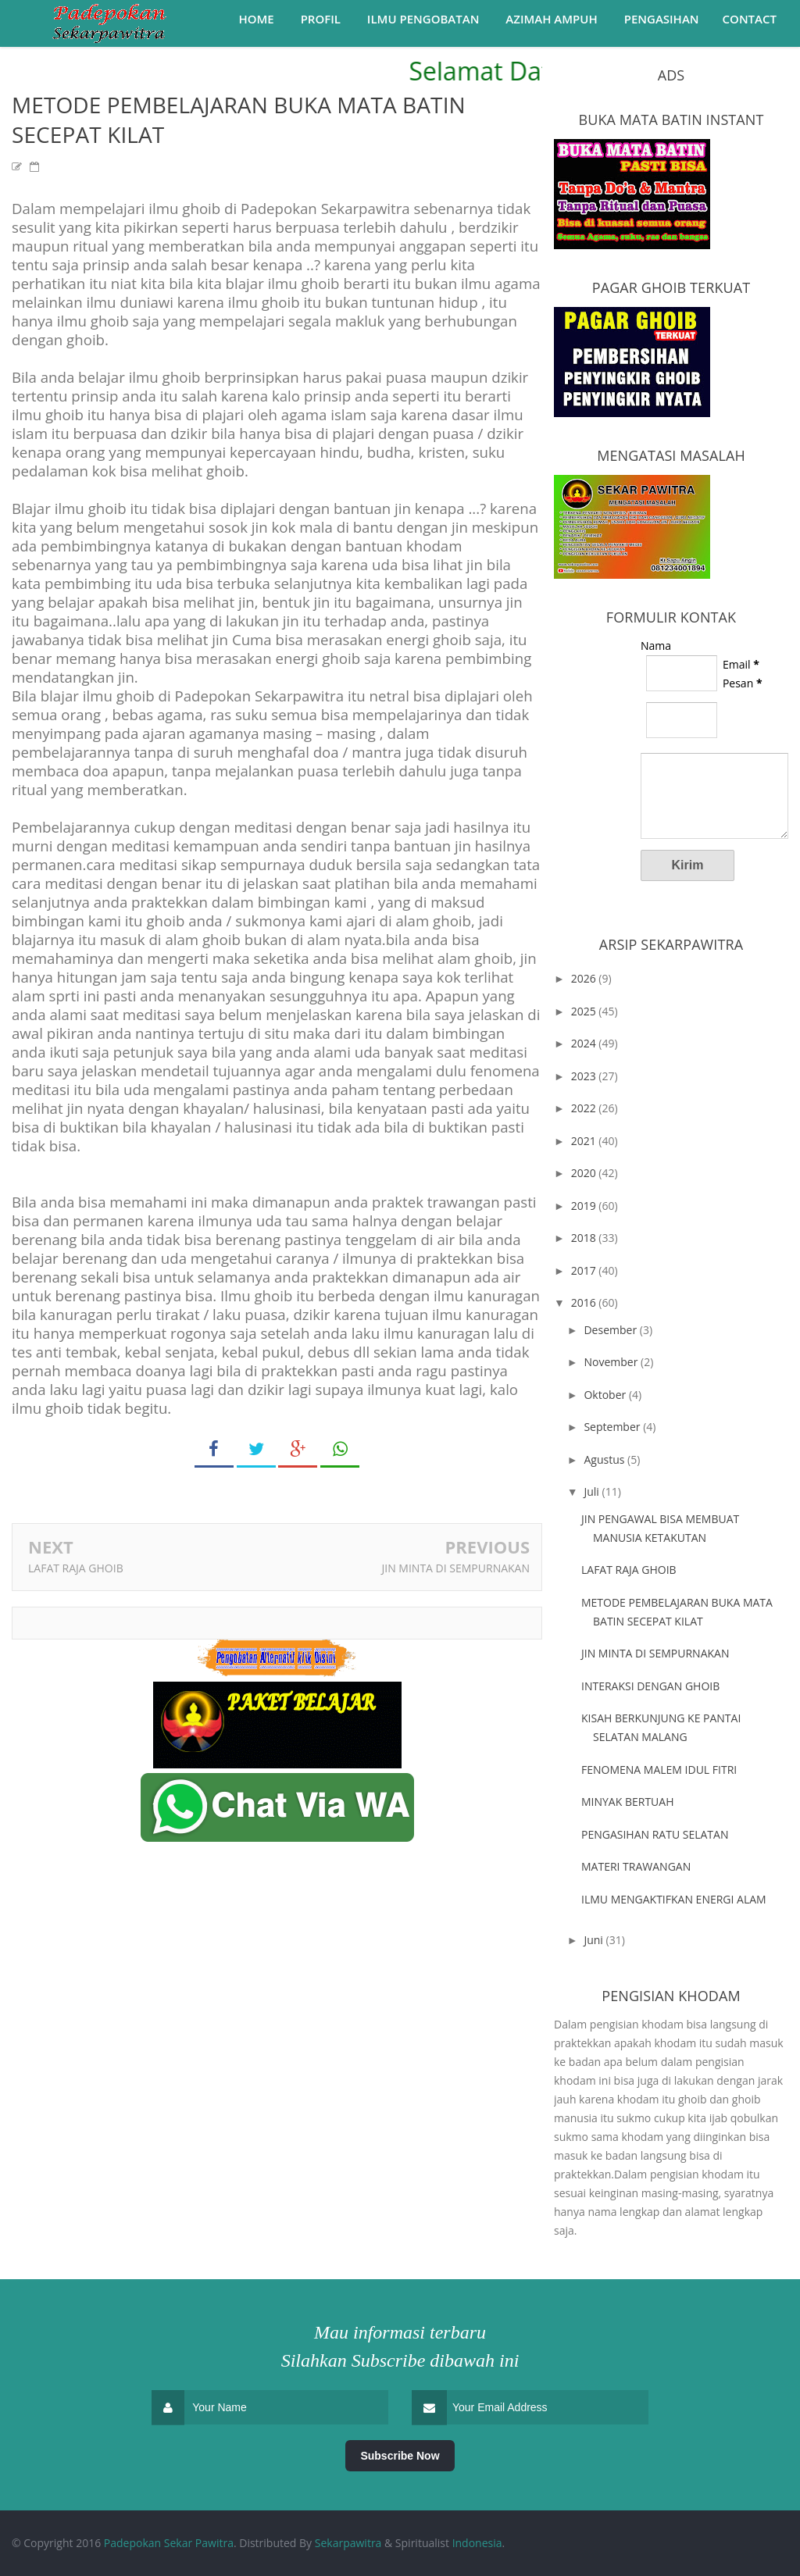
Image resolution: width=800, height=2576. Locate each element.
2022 (585, 1108)
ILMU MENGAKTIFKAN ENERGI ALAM (673, 1899)
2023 (585, 1076)
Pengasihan (661, 19)
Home (255, 19)
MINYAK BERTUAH (627, 1801)
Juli (593, 1491)
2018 (585, 1237)
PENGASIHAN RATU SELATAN (654, 1834)
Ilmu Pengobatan (423, 19)
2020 (585, 1172)
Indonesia (477, 2542)
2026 (585, 978)
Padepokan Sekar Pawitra (169, 2542)
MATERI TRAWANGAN (636, 1866)
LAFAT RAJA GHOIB (75, 1568)
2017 (585, 1270)
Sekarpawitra (348, 2542)
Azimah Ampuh (551, 19)
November (612, 1361)
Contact (750, 19)
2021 (585, 1140)
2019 (585, 1205)
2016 (585, 1302)
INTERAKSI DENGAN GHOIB (650, 1686)
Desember (611, 1329)
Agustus (605, 1459)
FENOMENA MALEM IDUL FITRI (659, 1769)
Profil (321, 19)
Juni (594, 1939)
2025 (585, 1011)
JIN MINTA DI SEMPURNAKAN (456, 1568)
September (613, 1426)
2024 (585, 1043)
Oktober (606, 1394)
